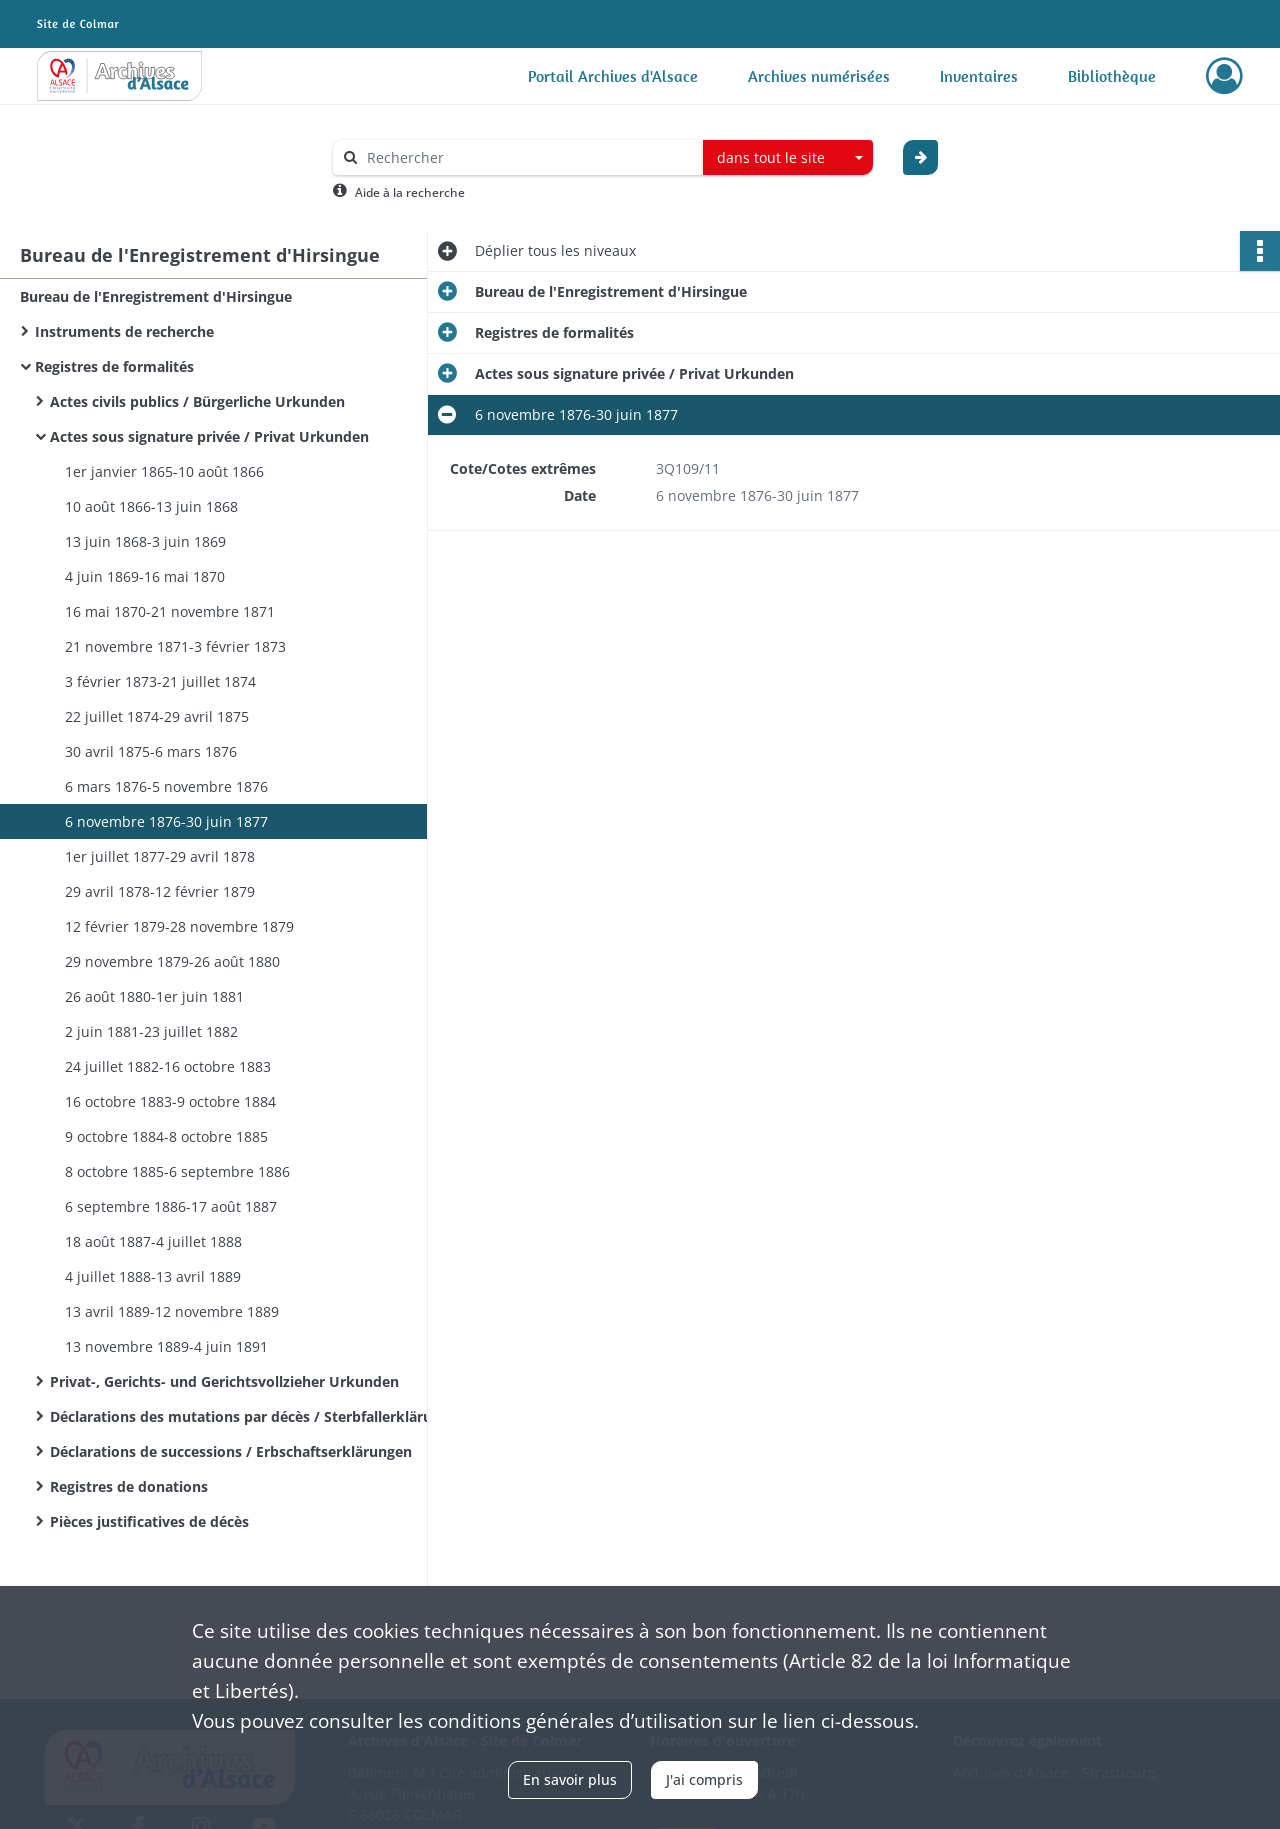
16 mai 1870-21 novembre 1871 (170, 611)
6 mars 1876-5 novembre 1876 (166, 786)
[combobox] (788, 158)
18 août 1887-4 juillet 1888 (153, 1241)
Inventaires (979, 76)
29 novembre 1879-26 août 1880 (172, 961)
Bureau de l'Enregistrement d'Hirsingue (156, 296)
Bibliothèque (1112, 76)
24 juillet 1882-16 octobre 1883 (168, 1066)
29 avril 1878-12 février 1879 (160, 891)
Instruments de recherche (124, 331)
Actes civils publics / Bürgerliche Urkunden (197, 401)
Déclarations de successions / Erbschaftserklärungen (231, 1451)
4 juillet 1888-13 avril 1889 (153, 1276)
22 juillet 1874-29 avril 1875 (157, 716)
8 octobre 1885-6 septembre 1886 (177, 1171)
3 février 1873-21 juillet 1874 (160, 681)
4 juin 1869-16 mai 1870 (145, 576)
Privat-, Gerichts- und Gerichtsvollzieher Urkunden (224, 1381)
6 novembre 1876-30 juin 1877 (166, 821)
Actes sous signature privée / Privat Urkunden (209, 436)
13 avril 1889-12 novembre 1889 (172, 1311)
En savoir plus (570, 1779)
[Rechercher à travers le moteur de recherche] (528, 157)
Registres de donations (129, 1486)
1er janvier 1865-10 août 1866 (164, 471)
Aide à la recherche (410, 192)
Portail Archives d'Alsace (613, 76)
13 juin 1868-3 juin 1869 (145, 541)
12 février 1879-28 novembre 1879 (179, 926)
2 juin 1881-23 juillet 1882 (151, 1031)
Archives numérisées (819, 76)
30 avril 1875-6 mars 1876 (151, 751)
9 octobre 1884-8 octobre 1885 (166, 1136)
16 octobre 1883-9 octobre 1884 (170, 1101)
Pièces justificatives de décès (149, 1521)
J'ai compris (704, 1779)
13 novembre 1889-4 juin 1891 (166, 1346)
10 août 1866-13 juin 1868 (151, 506)
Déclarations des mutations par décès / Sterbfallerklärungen (250, 1416)
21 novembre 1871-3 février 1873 (175, 646)
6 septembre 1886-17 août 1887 (171, 1206)
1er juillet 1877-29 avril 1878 (160, 856)
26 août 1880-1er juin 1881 (154, 996)
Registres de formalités (114, 366)
